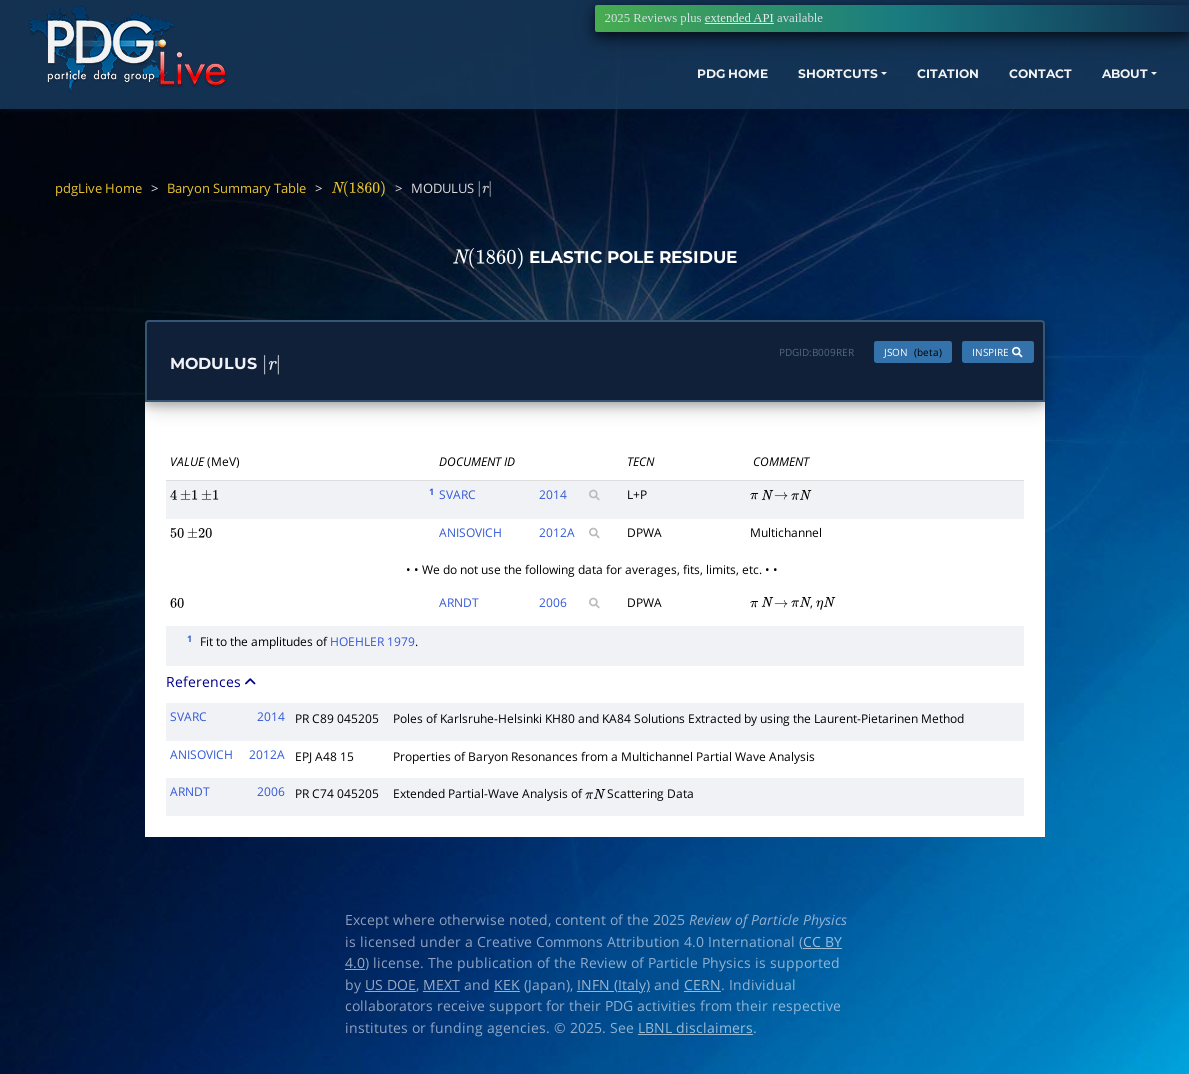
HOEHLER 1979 (372, 646)
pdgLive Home (98, 188)
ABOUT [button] (1104, 87)
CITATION (904, 87)
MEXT (441, 989)
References (212, 686)
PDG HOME (655, 87)
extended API (739, 18)
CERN (702, 989)
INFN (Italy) (613, 989)
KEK (507, 989)
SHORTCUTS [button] (777, 87)
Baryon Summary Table (236, 188)
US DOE (390, 989)
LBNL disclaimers (695, 1032)
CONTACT (1008, 87)
